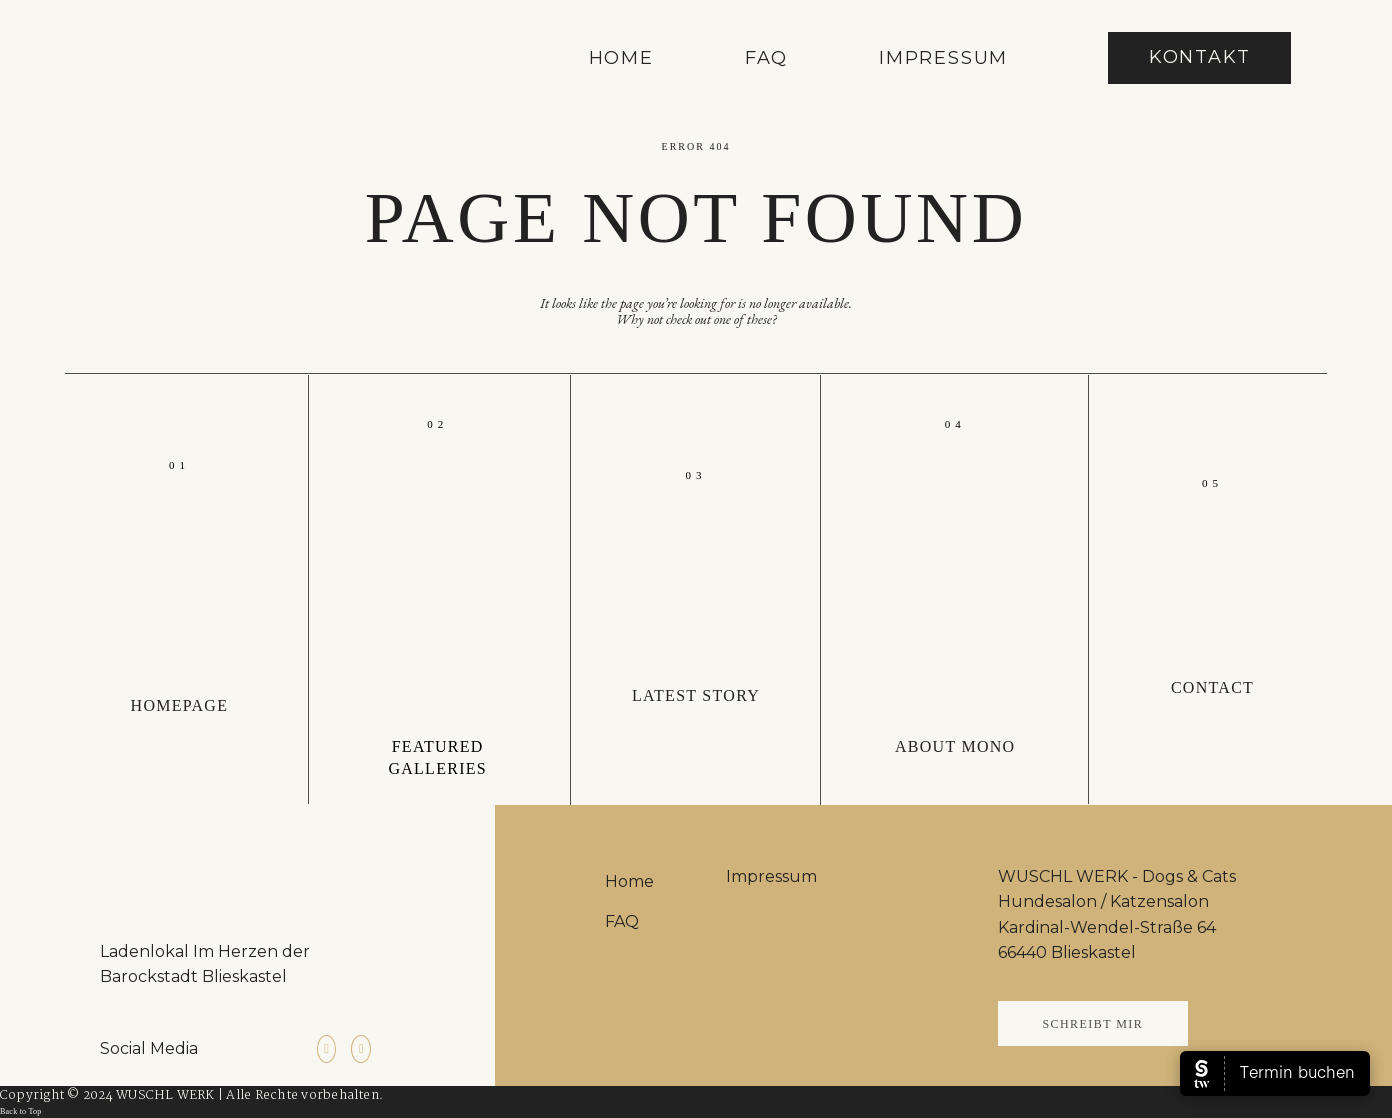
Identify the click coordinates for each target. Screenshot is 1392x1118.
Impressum (943, 59)
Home (621, 59)
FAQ (766, 59)
